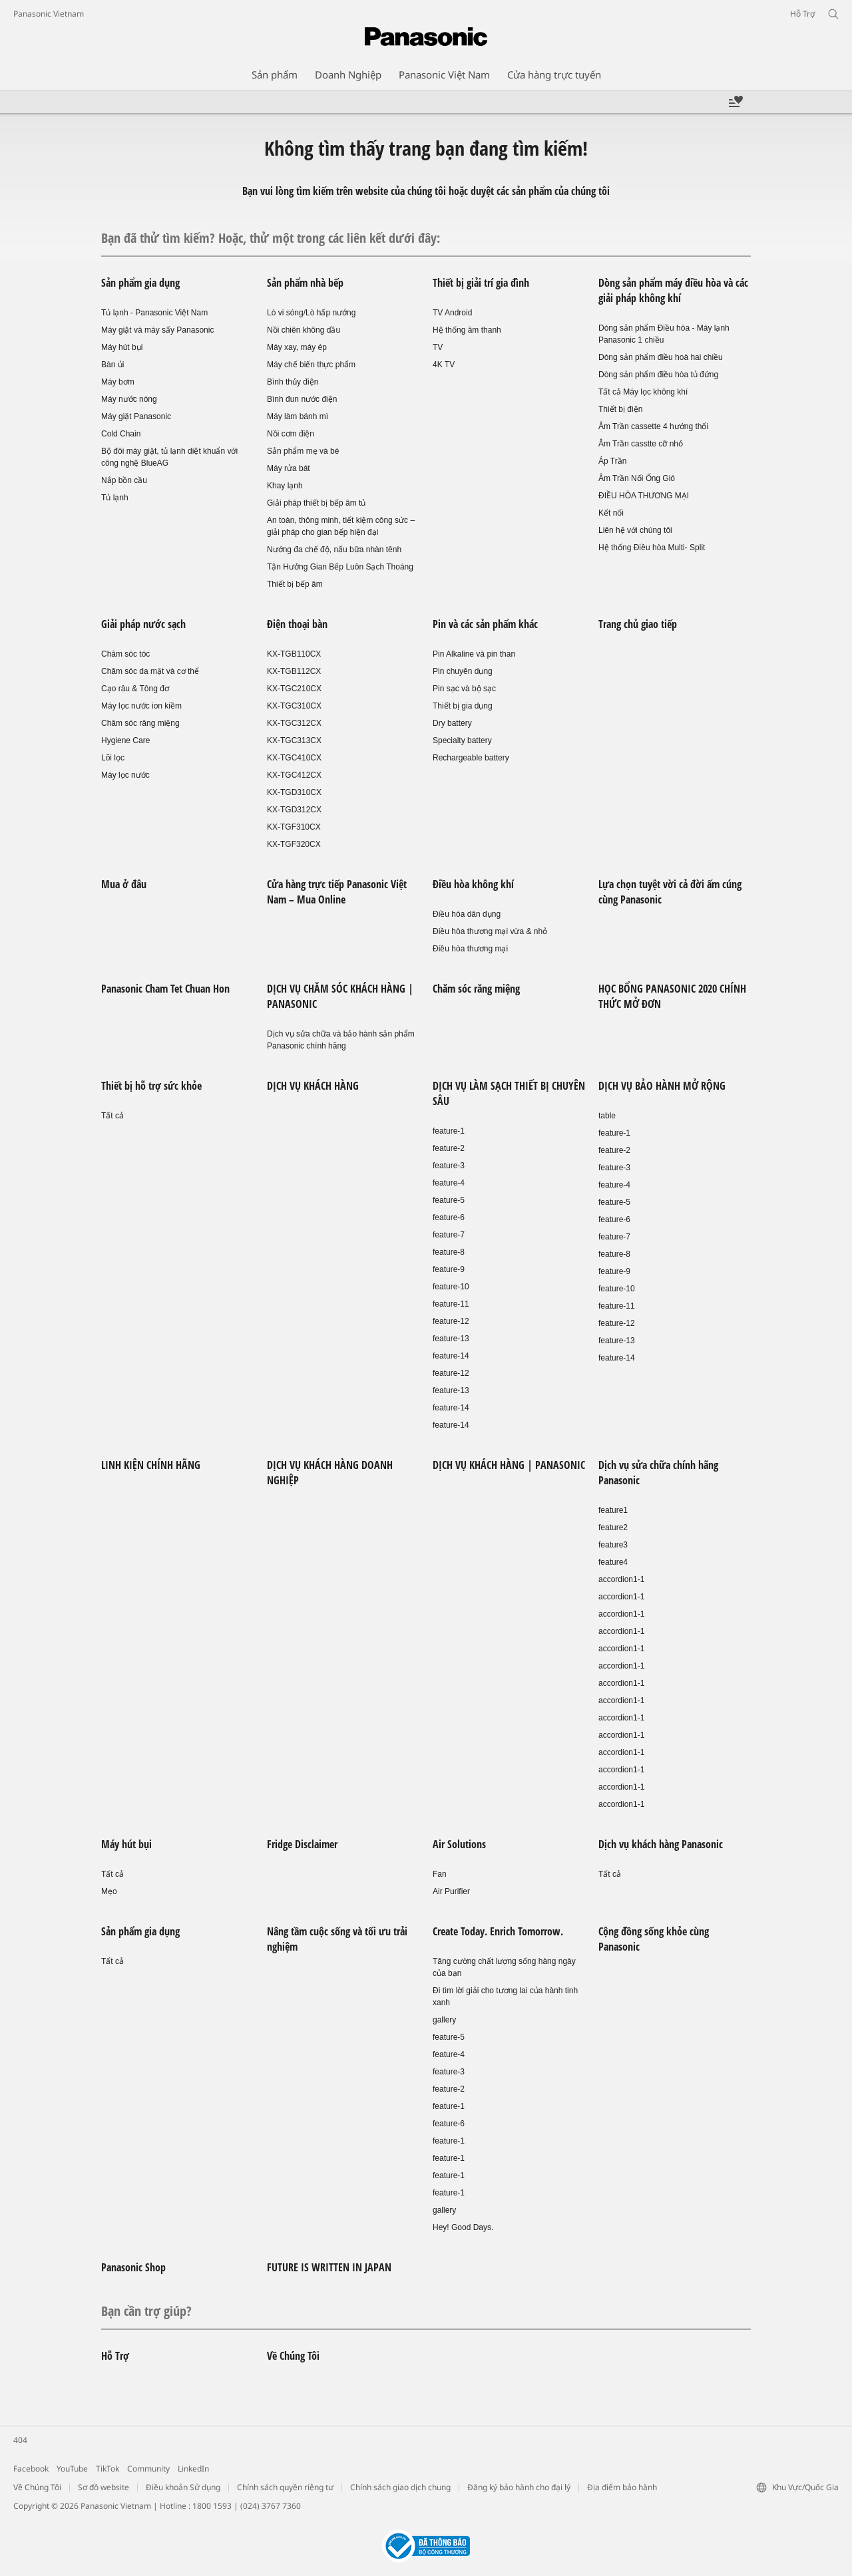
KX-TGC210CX (294, 688)
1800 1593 (212, 2505)
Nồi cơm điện (290, 433)
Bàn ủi (112, 364)
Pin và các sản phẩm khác (485, 624)
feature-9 (449, 1269)
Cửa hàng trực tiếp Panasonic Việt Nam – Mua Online (337, 892)
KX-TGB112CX (294, 671)
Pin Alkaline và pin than (474, 654)
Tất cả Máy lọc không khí (643, 392)
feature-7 (449, 1234)
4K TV (444, 364)
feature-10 (451, 1286)
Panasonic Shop (133, 2267)
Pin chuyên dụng (463, 671)
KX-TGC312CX (294, 723)
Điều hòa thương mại (470, 948)
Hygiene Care (125, 740)
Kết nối (611, 513)
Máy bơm (117, 382)
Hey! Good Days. (463, 2227)
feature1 (613, 1510)
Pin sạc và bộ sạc (464, 688)
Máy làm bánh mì (297, 416)
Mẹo (109, 1891)
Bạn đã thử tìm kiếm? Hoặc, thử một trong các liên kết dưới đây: (270, 238)
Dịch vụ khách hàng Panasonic (660, 1844)
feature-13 (451, 1338)
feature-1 (449, 1131)
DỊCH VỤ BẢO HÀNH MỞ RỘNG (662, 1085)
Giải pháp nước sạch (143, 624)
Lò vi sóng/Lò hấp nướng (311, 312)
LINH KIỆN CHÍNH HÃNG (150, 1465)
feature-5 (449, 1200)
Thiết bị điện (620, 409)
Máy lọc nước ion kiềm (141, 706)
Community (148, 2468)
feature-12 (451, 1321)
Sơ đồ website (103, 2487)
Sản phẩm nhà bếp (305, 282)
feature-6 (449, 1217)
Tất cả (112, 1115)
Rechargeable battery (471, 757)
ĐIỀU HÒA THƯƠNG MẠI (643, 495)
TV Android (452, 312)
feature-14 (451, 1356)
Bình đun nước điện (302, 399)
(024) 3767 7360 (270, 2505)
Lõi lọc (112, 757)
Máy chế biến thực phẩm (311, 364)
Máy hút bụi (121, 347)
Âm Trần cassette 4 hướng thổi (653, 426)
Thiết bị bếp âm (295, 584)
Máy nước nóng (129, 399)
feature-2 (449, 1148)
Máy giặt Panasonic (136, 416)
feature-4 (449, 1183)
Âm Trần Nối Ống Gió (636, 478)
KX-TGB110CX (294, 654)
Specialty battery (462, 740)
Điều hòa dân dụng (467, 914)
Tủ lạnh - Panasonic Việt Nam (154, 312)
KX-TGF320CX (294, 844)
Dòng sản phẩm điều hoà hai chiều (660, 357)
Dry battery (452, 723)
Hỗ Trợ (115, 2355)
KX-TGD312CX (294, 809)
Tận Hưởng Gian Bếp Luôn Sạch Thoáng (340, 566)
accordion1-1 (621, 1579)
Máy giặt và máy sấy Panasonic (157, 330)
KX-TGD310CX (294, 792)
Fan (440, 1874)
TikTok (107, 2468)
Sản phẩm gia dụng (140, 282)
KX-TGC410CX (294, 757)
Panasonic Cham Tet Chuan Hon (165, 988)
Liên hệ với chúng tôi (635, 530)
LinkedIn (193, 2468)
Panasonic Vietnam (48, 13)
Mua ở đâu (123, 884)
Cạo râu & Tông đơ (135, 688)
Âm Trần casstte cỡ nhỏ (640, 443)
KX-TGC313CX (294, 740)
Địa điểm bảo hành (622, 2487)
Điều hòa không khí (473, 884)
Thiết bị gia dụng (463, 706)
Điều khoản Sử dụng (183, 2487)
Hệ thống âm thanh (467, 330)
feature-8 (449, 1252)
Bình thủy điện (292, 382)
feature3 (613, 1544)
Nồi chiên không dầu (303, 330)
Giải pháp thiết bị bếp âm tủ (316, 503)
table (607, 1115)
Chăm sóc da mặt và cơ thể (150, 671)
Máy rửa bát (288, 468)
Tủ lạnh (114, 497)
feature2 (613, 1527)
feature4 (613, 1562)
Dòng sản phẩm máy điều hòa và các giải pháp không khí (673, 290)
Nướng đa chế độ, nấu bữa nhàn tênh (334, 549)
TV (438, 347)
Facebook (31, 2468)
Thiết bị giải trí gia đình (481, 282)
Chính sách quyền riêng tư (285, 2487)
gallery (444, 2019)
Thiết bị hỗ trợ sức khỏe (151, 1085)
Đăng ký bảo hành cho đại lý (518, 2487)
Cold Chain (120, 433)
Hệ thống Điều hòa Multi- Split (651, 547)
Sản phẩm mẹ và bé (303, 451)
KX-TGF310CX (294, 827)
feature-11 (451, 1304)
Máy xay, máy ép (297, 347)
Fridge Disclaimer (302, 1844)
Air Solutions (459, 1844)
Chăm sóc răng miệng (140, 723)
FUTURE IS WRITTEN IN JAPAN (329, 2267)
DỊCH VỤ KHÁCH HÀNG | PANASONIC (509, 1465)
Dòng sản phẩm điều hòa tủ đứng (658, 374)
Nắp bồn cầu (124, 480)
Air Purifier (451, 1891)
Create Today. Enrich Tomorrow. (498, 1931)
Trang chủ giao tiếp (637, 624)
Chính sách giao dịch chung (400, 2487)
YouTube (72, 2468)
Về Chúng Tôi (293, 2355)
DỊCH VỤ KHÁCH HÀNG (313, 1085)
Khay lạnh (285, 485)
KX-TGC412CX (294, 775)
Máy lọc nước (125, 775)
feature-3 (449, 1165)
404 (20, 2440)
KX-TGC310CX (294, 706)
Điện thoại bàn (297, 624)
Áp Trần (612, 461)
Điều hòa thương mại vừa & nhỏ (490, 931)
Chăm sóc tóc (125, 654)
